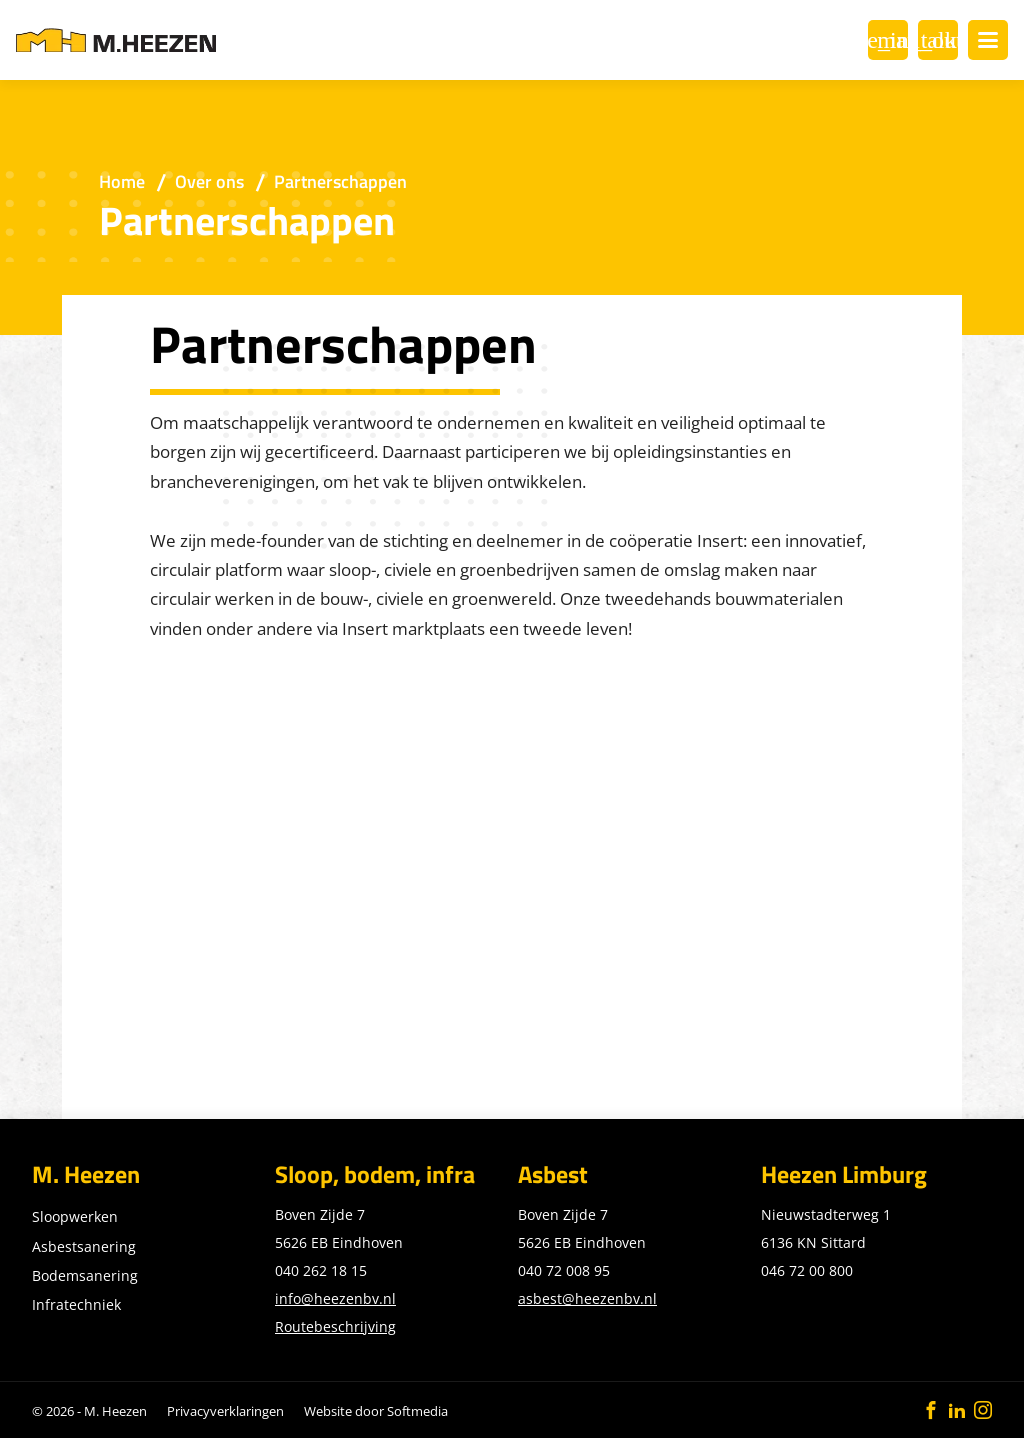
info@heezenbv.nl (335, 1298)
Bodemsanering (85, 1275)
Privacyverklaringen (225, 1411)
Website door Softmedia (376, 1411)
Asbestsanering (84, 1246)
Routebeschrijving (335, 1326)
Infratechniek (76, 1304)
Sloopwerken (75, 1216)
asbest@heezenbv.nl (587, 1298)
